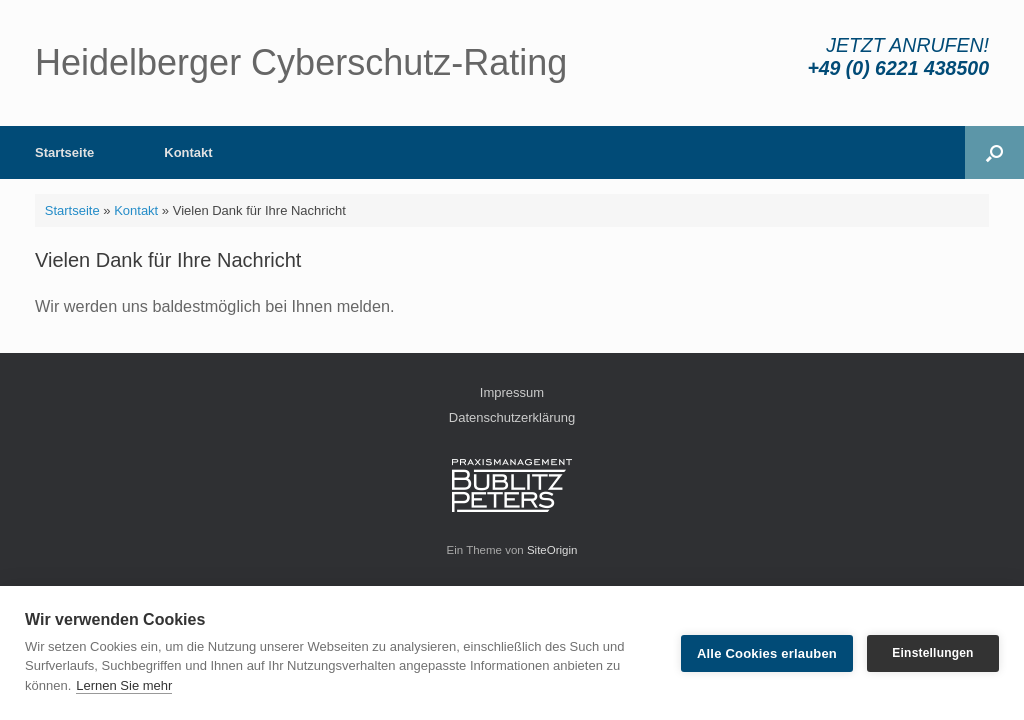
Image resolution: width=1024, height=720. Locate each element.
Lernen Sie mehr (124, 685)
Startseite (64, 152)
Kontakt (188, 152)
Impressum (512, 392)
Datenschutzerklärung (512, 417)
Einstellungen (932, 653)
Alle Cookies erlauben (767, 653)
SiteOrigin (552, 550)
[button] (994, 152)
